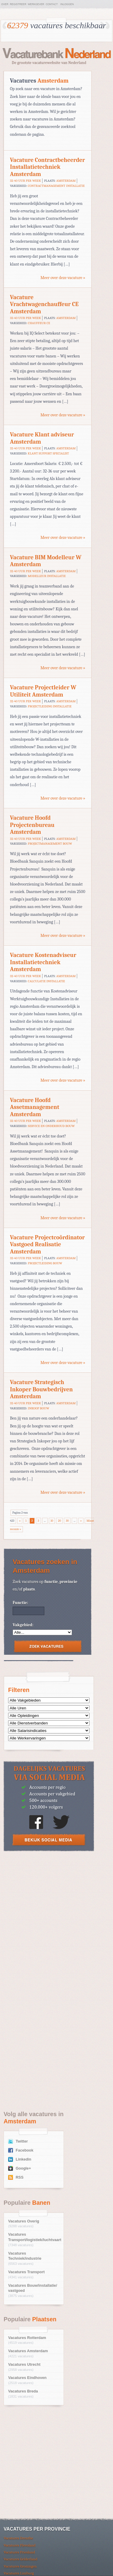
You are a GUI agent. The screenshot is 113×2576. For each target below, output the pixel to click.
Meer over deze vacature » (62, 277)
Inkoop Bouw (38, 1408)
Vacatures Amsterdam (28, 2351)
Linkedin (23, 2159)
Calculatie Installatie (46, 981)
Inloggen (67, 4)
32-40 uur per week (25, 181)
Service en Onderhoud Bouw (51, 1126)
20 (59, 1521)
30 (67, 1521)
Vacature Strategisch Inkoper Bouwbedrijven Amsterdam (41, 1389)
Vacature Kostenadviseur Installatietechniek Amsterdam (43, 962)
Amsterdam (66, 181)
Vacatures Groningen (20, 2566)
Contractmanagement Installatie (56, 186)
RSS (20, 2177)
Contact (52, 4)
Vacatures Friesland (19, 2552)
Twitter (22, 2141)
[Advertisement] (56, 1919)
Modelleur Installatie (47, 576)
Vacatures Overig (23, 2221)
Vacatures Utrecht (24, 2364)
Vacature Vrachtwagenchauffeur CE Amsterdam (44, 304)
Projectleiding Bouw (45, 1263)
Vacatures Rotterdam (27, 2338)
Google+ (23, 2168)
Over (4, 4)
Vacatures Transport (26, 2272)
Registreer (18, 4)
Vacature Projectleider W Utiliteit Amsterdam (43, 691)
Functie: (20, 1602)
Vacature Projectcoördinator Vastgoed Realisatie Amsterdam (47, 1244)
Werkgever (36, 4)
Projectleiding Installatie (49, 706)
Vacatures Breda (23, 2391)
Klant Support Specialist (48, 453)
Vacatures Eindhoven (27, 2378)
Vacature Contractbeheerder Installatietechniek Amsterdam (47, 167)
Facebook (24, 2150)
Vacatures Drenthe (18, 2538)
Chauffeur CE (39, 323)
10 (52, 1521)
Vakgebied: (23, 1624)
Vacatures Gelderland (20, 2559)
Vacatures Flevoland (20, 2545)
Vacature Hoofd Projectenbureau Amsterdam (32, 824)
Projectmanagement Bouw (50, 844)
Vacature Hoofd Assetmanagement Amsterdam (34, 1107)
